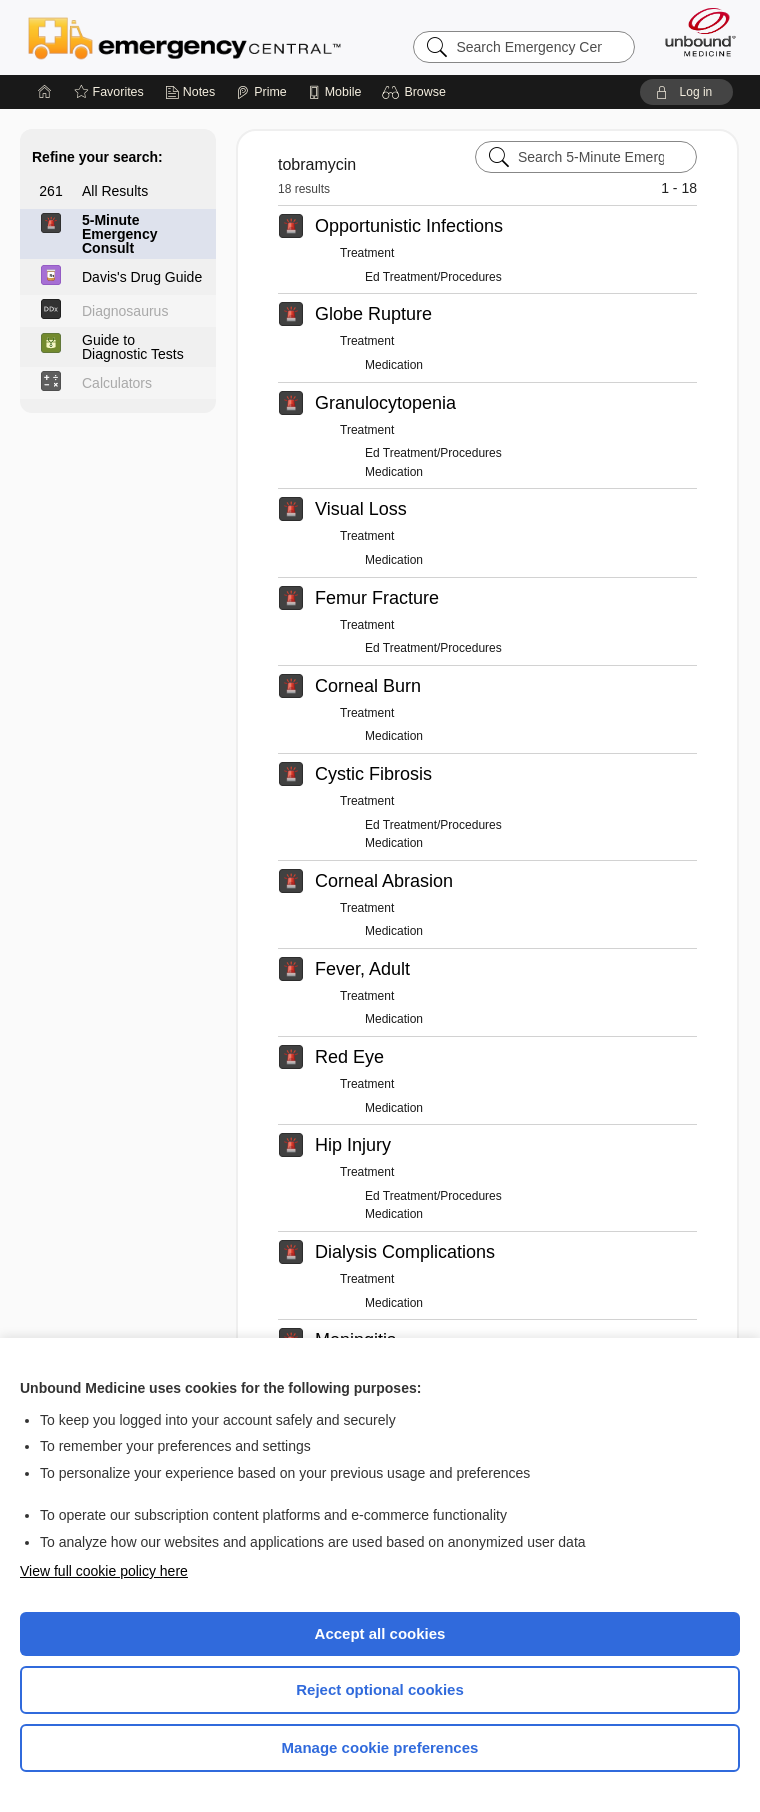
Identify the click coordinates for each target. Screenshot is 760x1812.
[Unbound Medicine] (694, 32)
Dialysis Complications (405, 1252)
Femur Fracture (377, 598)
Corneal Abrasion (384, 881)
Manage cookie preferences (380, 1747)
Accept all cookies (380, 1633)
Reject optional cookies (380, 1689)
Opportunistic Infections (409, 226)
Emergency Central (184, 37)
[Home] (45, 92)
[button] (416, 92)
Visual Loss (361, 509)
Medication (394, 365)
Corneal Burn (368, 686)
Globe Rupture (373, 314)
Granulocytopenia (385, 403)
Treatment (367, 253)
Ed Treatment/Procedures (433, 277)
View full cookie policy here (104, 1571)
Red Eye (349, 1057)
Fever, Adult (362, 969)
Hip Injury (353, 1145)
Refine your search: (97, 157)
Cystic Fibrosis (373, 774)
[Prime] (261, 92)
